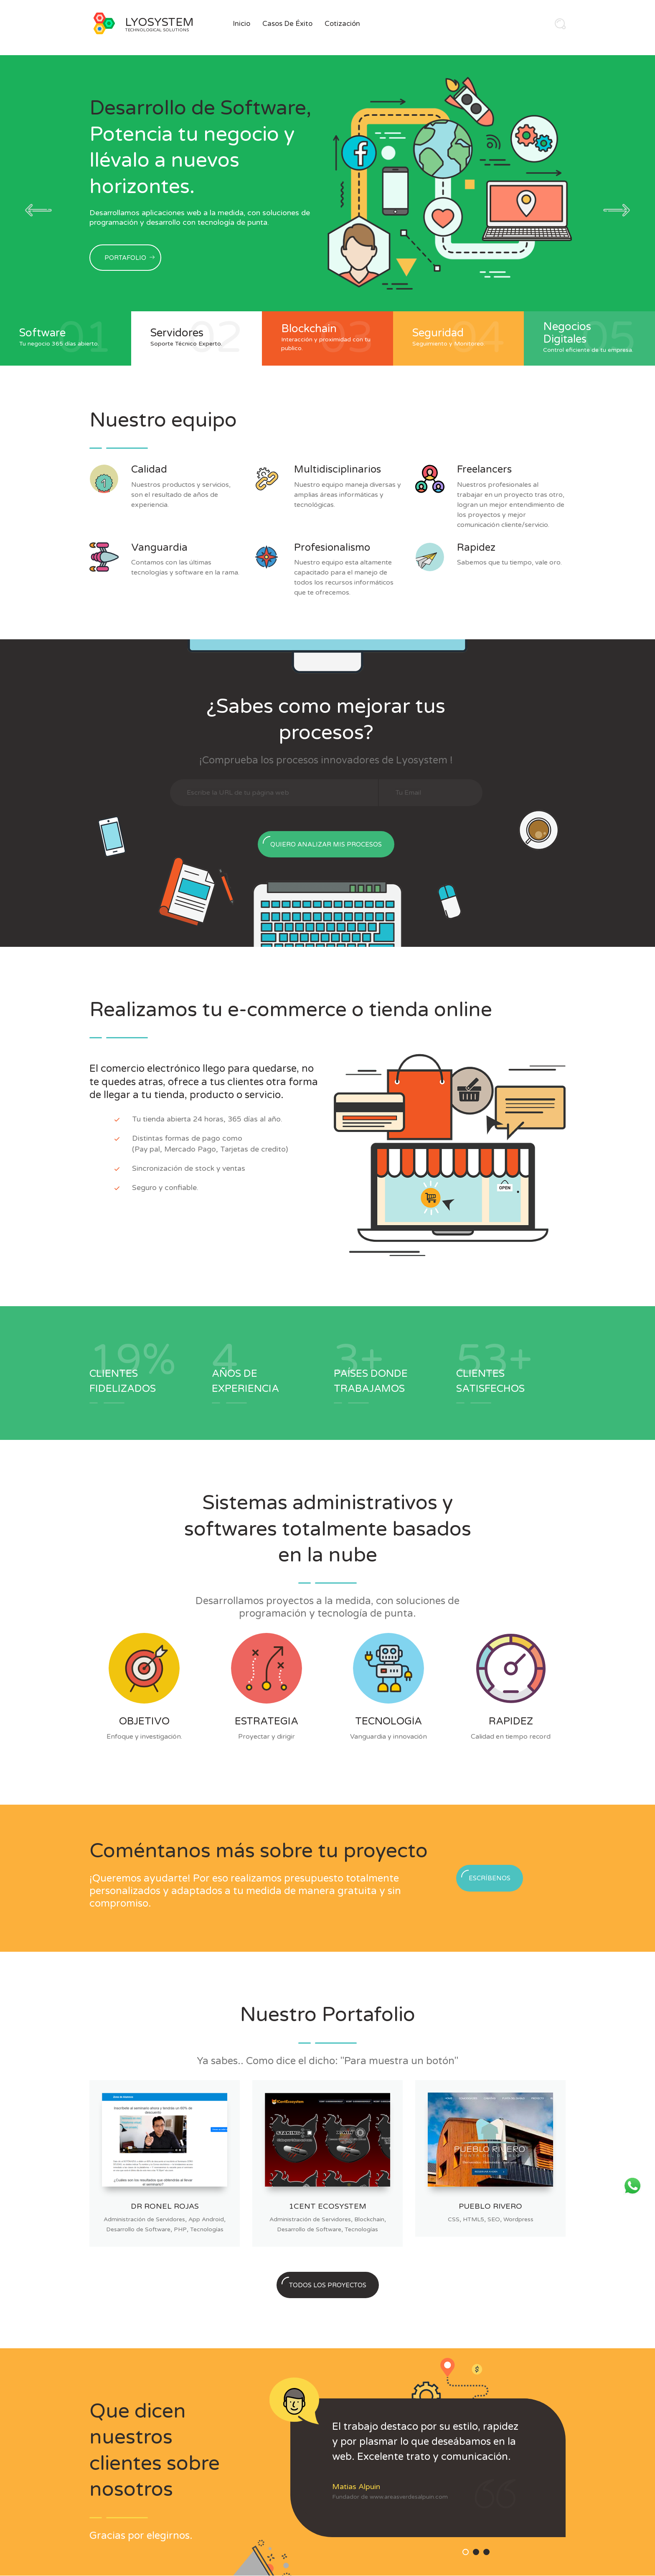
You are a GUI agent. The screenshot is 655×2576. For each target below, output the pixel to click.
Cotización (342, 23)
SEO (493, 2219)
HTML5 (473, 2219)
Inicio (241, 23)
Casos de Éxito (287, 23)
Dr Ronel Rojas (165, 2206)
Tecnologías (206, 2229)
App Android (206, 2219)
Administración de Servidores (144, 2219)
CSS (454, 2219)
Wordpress (518, 2219)
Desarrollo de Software (138, 2229)
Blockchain (369, 2219)
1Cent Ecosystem (327, 2206)
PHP (180, 2229)
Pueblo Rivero (490, 2206)
